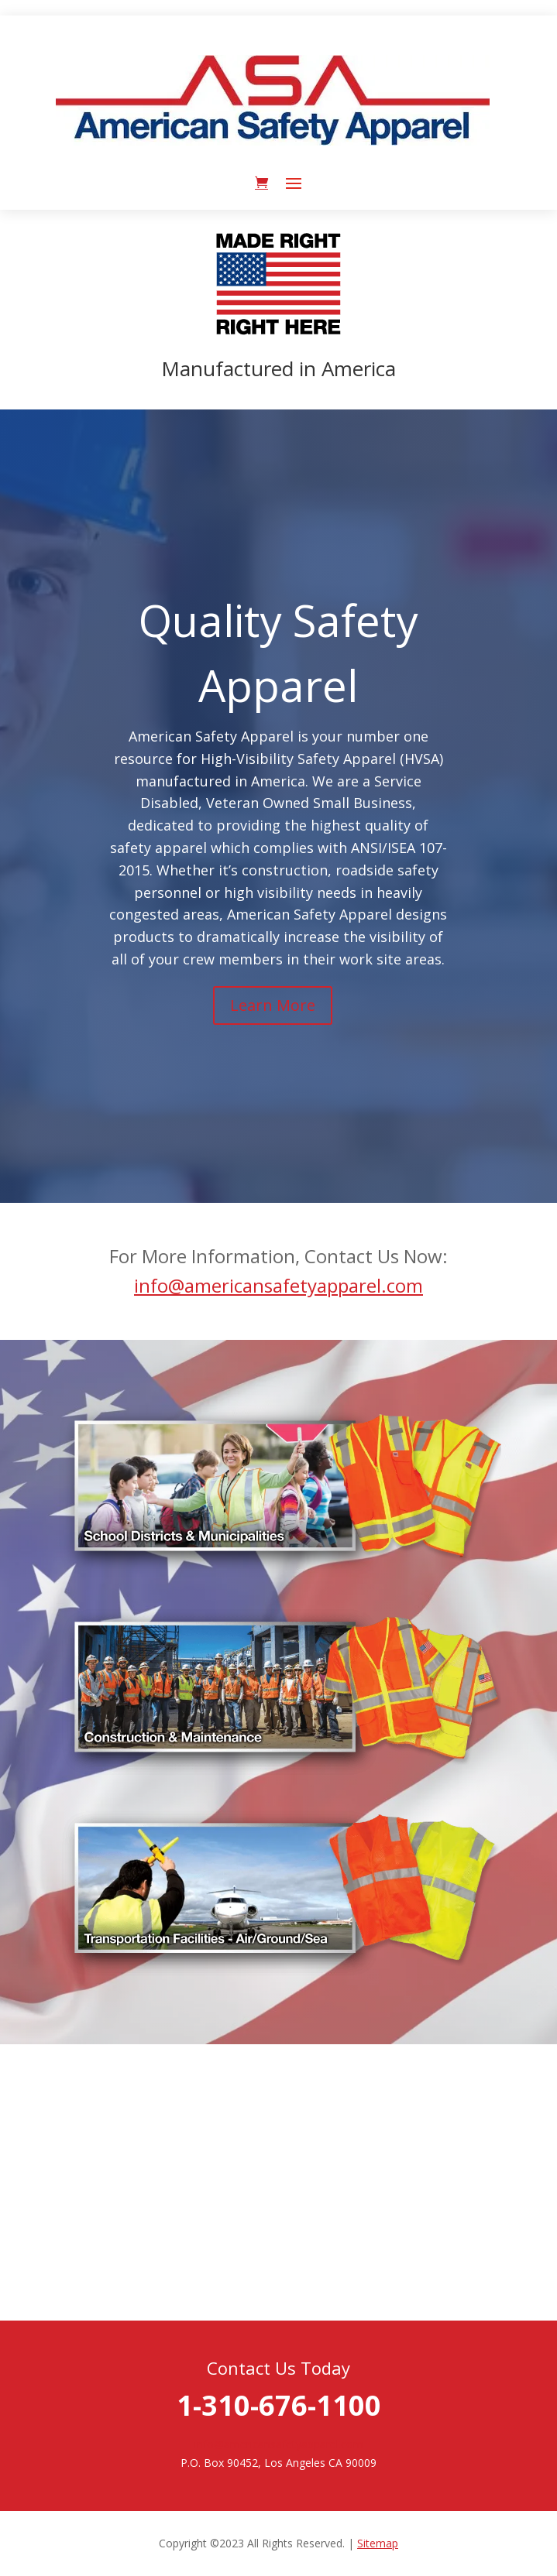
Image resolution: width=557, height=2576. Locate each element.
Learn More (272, 1005)
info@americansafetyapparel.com (278, 1285)
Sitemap (377, 2543)
